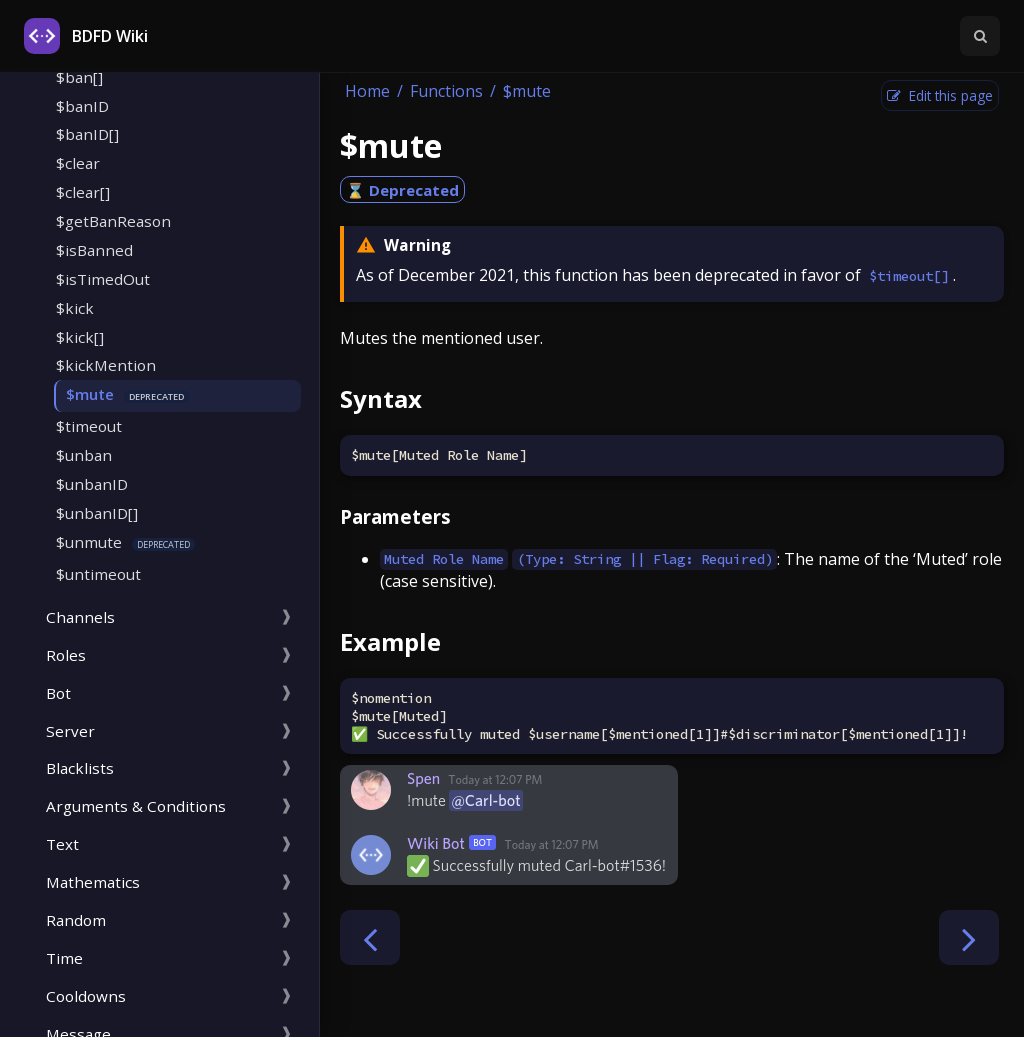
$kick (75, 308)
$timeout (89, 426)
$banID (82, 106)
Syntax (381, 398)
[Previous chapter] (370, 937)
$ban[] (79, 77)
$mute (90, 394)
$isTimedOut (103, 279)
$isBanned (94, 250)
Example (390, 641)
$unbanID (92, 484)
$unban (84, 455)
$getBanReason (113, 221)
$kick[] (80, 337)
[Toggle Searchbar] (980, 36)
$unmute (89, 542)
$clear (78, 163)
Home (367, 91)
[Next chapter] (969, 937)
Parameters (395, 516)
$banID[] (87, 134)
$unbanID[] (97, 513)
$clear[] (83, 192)
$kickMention (106, 365)
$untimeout (98, 574)
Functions (446, 91)
